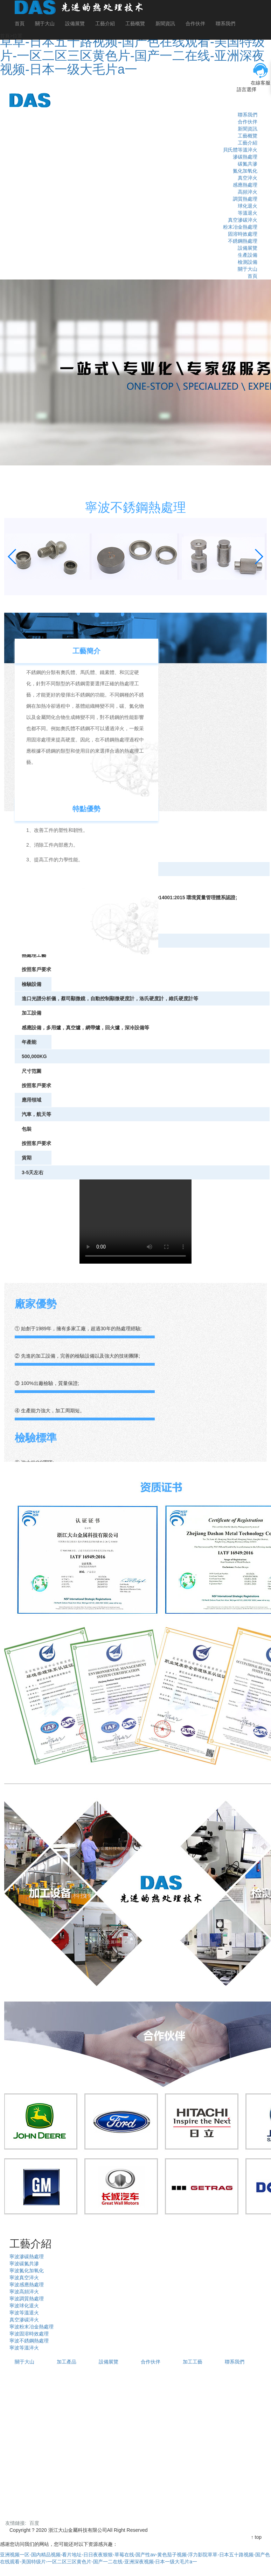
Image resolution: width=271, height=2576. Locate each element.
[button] (12, 556)
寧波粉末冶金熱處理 (31, 2326)
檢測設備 (247, 262)
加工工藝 (192, 2362)
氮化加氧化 (245, 171)
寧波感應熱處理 (26, 2284)
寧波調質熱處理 (26, 2298)
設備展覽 (75, 23)
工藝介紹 (105, 23)
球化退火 (247, 206)
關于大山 (45, 23)
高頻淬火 (247, 192)
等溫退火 (247, 213)
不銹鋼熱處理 (242, 241)
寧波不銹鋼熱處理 (29, 2340)
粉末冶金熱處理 (240, 227)
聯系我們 (225, 23)
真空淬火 (247, 178)
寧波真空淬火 (24, 2277)
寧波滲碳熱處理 (26, 2256)
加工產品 (66, 2362)
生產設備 (247, 255)
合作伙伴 (195, 23)
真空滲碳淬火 (242, 220)
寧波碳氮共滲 (24, 2263)
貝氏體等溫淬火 (240, 150)
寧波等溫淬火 (24, 2347)
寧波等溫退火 (24, 2312)
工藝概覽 (135, 23)
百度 (34, 2523)
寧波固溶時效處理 (29, 2333)
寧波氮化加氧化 (26, 2270)
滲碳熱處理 (245, 157)
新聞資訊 (165, 23)
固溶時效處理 (242, 234)
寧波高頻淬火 (24, 2291)
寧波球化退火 (24, 2305)
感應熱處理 (245, 185)
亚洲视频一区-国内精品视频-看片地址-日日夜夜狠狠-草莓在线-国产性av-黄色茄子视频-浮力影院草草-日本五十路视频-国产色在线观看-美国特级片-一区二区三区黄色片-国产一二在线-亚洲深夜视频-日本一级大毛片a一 (135, 41)
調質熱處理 (245, 199)
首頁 (20, 23)
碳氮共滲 (247, 164)
